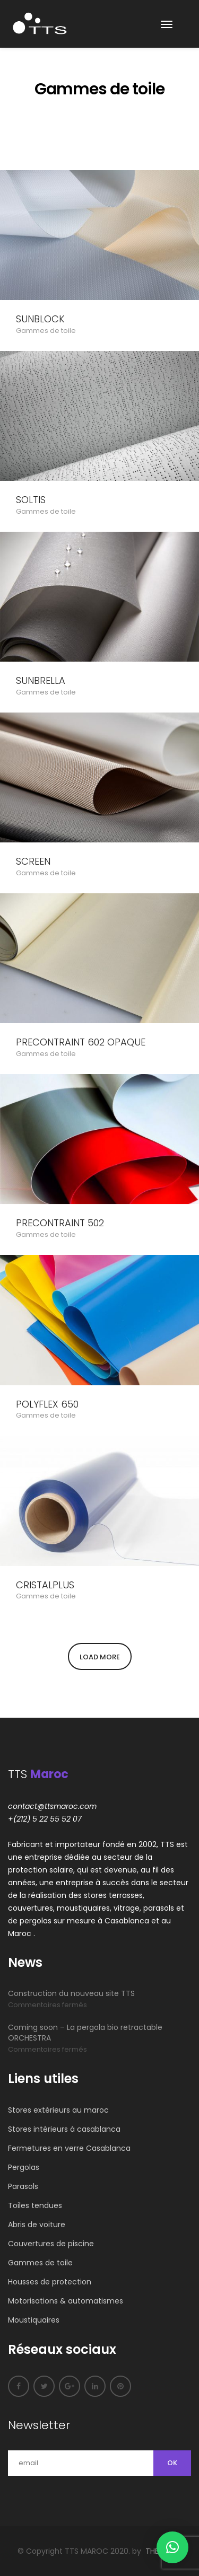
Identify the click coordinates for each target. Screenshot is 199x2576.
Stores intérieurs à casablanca (64, 2129)
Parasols (23, 2186)
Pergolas (23, 2167)
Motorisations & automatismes (65, 2301)
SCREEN (33, 861)
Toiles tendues (35, 2205)
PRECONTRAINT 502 (60, 1223)
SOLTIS (31, 500)
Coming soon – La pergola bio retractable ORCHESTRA (85, 2032)
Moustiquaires (33, 2320)
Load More (100, 1657)
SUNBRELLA (40, 680)
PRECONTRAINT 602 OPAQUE (80, 1042)
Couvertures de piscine (51, 2243)
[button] (172, 2547)
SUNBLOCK (40, 319)
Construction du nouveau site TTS (71, 1993)
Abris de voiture (36, 2224)
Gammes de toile (46, 331)
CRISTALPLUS (45, 1585)
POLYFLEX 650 (47, 1404)
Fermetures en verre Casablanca (69, 2148)
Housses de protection (49, 2281)
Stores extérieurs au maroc (58, 2110)
